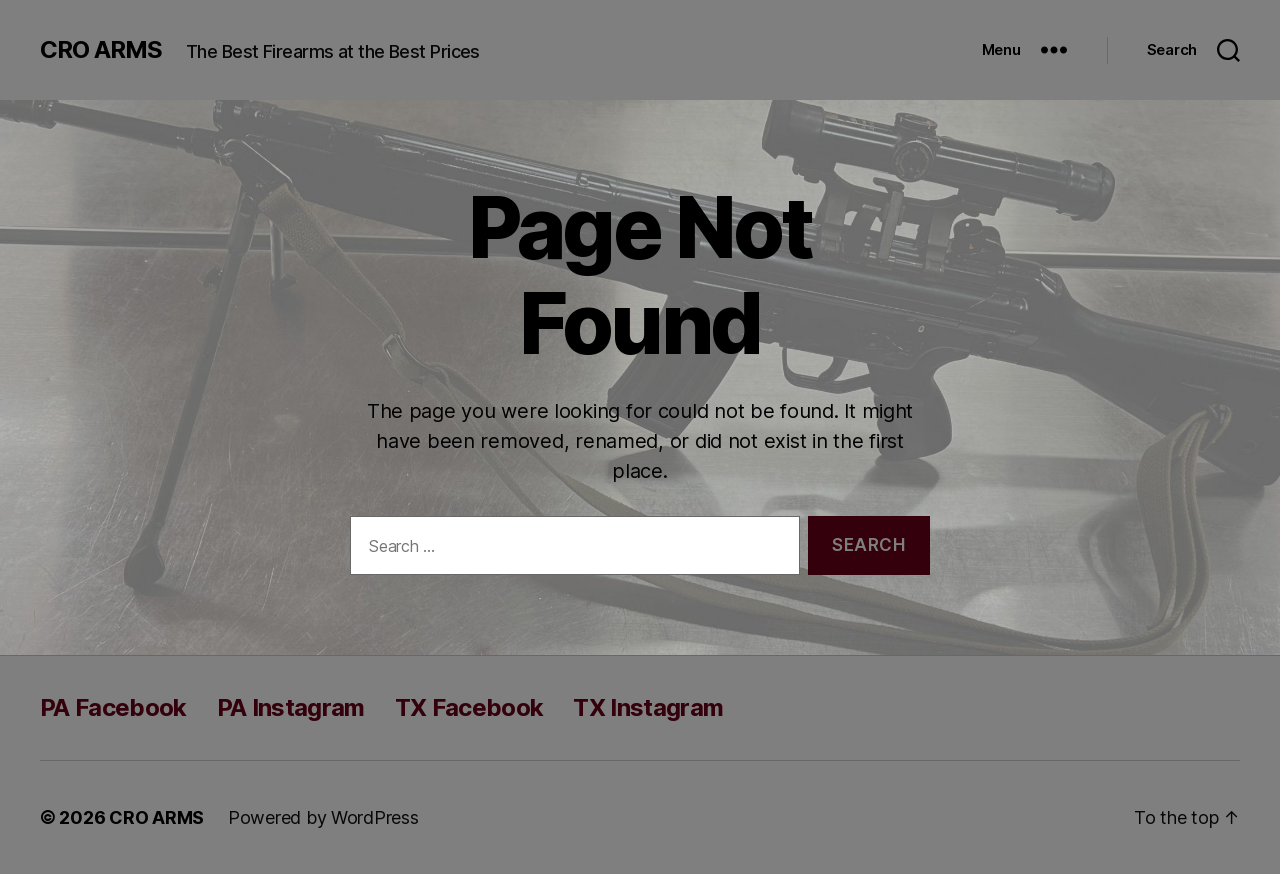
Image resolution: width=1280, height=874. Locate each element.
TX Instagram (648, 707)
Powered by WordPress (323, 817)
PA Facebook (113, 707)
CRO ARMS (101, 50)
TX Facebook (469, 707)
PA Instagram (291, 707)
